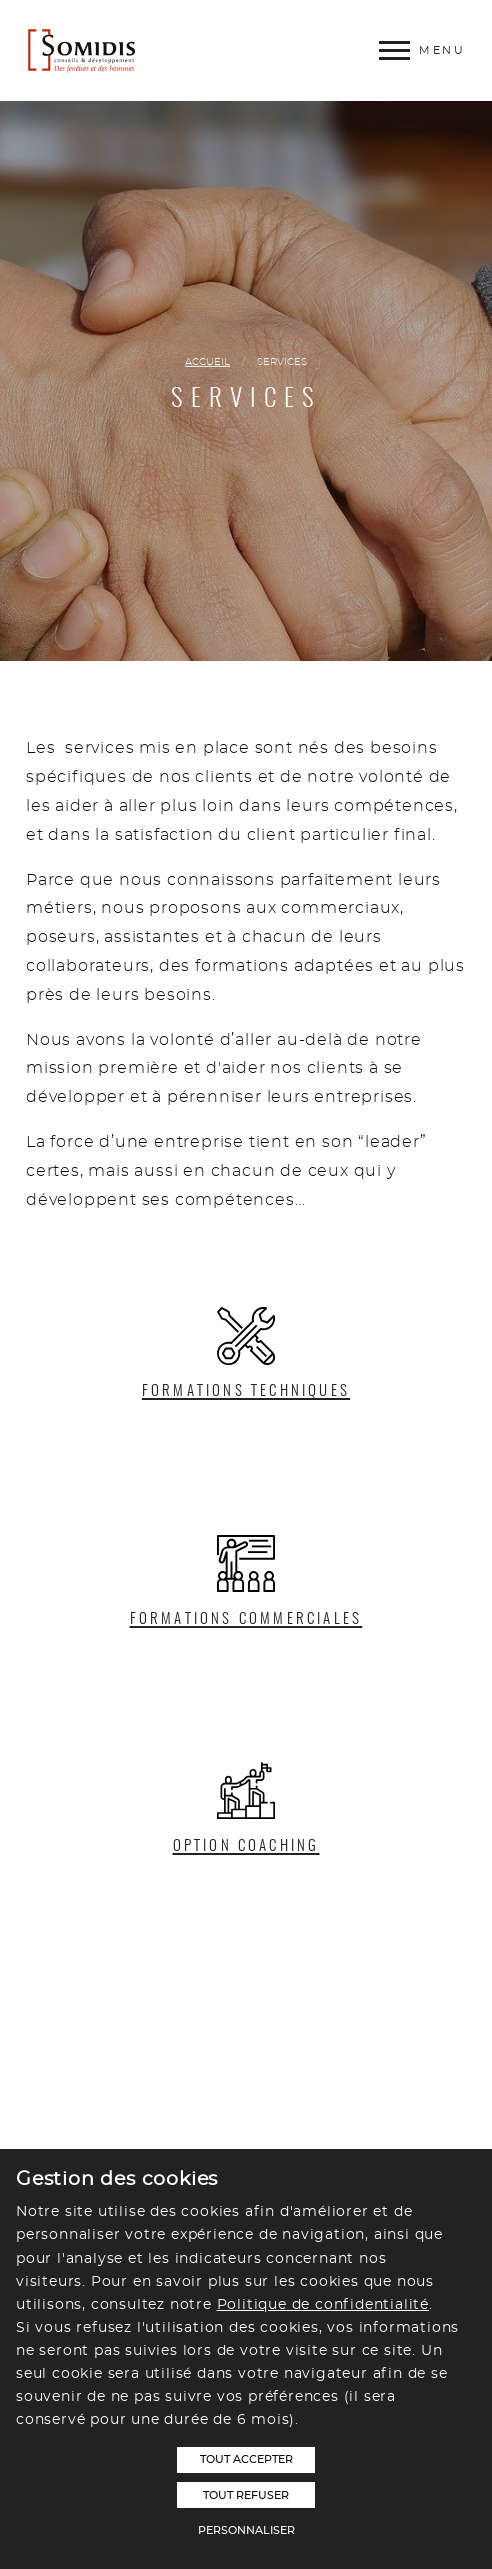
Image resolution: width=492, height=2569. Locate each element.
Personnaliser (246, 2530)
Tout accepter (246, 2459)
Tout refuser (246, 2495)
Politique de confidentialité (323, 2304)
